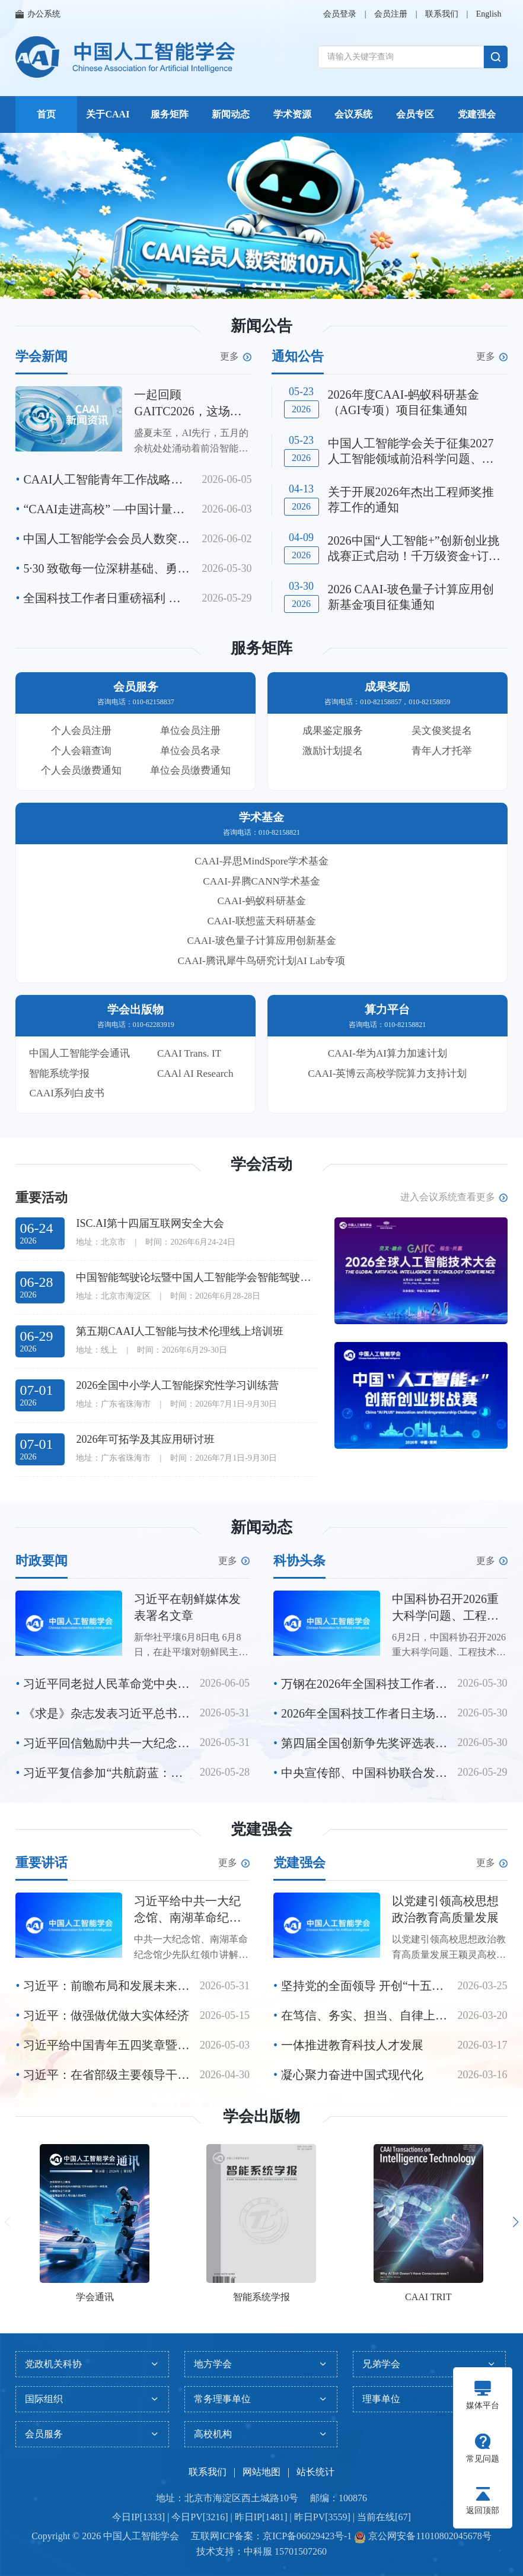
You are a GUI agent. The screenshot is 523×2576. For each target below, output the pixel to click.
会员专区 (415, 114)
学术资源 (292, 114)
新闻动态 (231, 114)
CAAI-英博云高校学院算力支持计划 (387, 1073)
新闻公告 (261, 326)
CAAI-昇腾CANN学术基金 (261, 881)
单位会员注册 (190, 730)
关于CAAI (107, 114)
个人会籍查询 (81, 750)
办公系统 (37, 13)
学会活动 (261, 1164)
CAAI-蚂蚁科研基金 (261, 901)
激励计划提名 (332, 750)
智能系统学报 (59, 1073)
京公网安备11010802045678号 (428, 2536)
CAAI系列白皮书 (66, 1093)
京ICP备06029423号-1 (307, 2536)
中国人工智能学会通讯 (79, 1053)
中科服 (258, 2551)
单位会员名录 (190, 750)
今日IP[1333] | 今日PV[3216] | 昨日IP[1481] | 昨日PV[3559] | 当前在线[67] (261, 2517)
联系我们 (441, 13)
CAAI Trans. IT (189, 1053)
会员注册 (390, 13)
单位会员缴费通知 (190, 770)
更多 (235, 356)
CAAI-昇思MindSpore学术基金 (261, 861)
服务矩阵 (170, 114)
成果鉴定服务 (332, 730)
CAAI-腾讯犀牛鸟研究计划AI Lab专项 (262, 960)
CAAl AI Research (195, 1073)
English (489, 13)
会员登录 (339, 13)
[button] (242, 285)
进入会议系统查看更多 (454, 1197)
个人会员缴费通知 (81, 770)
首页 (46, 114)
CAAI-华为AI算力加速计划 (387, 1053)
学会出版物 (261, 2116)
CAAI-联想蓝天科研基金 (261, 921)
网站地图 (261, 2472)
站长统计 (315, 2472)
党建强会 (477, 114)
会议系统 (353, 114)
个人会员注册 (81, 730)
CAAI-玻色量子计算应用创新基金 (261, 940)
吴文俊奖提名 (442, 730)
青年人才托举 (442, 750)
